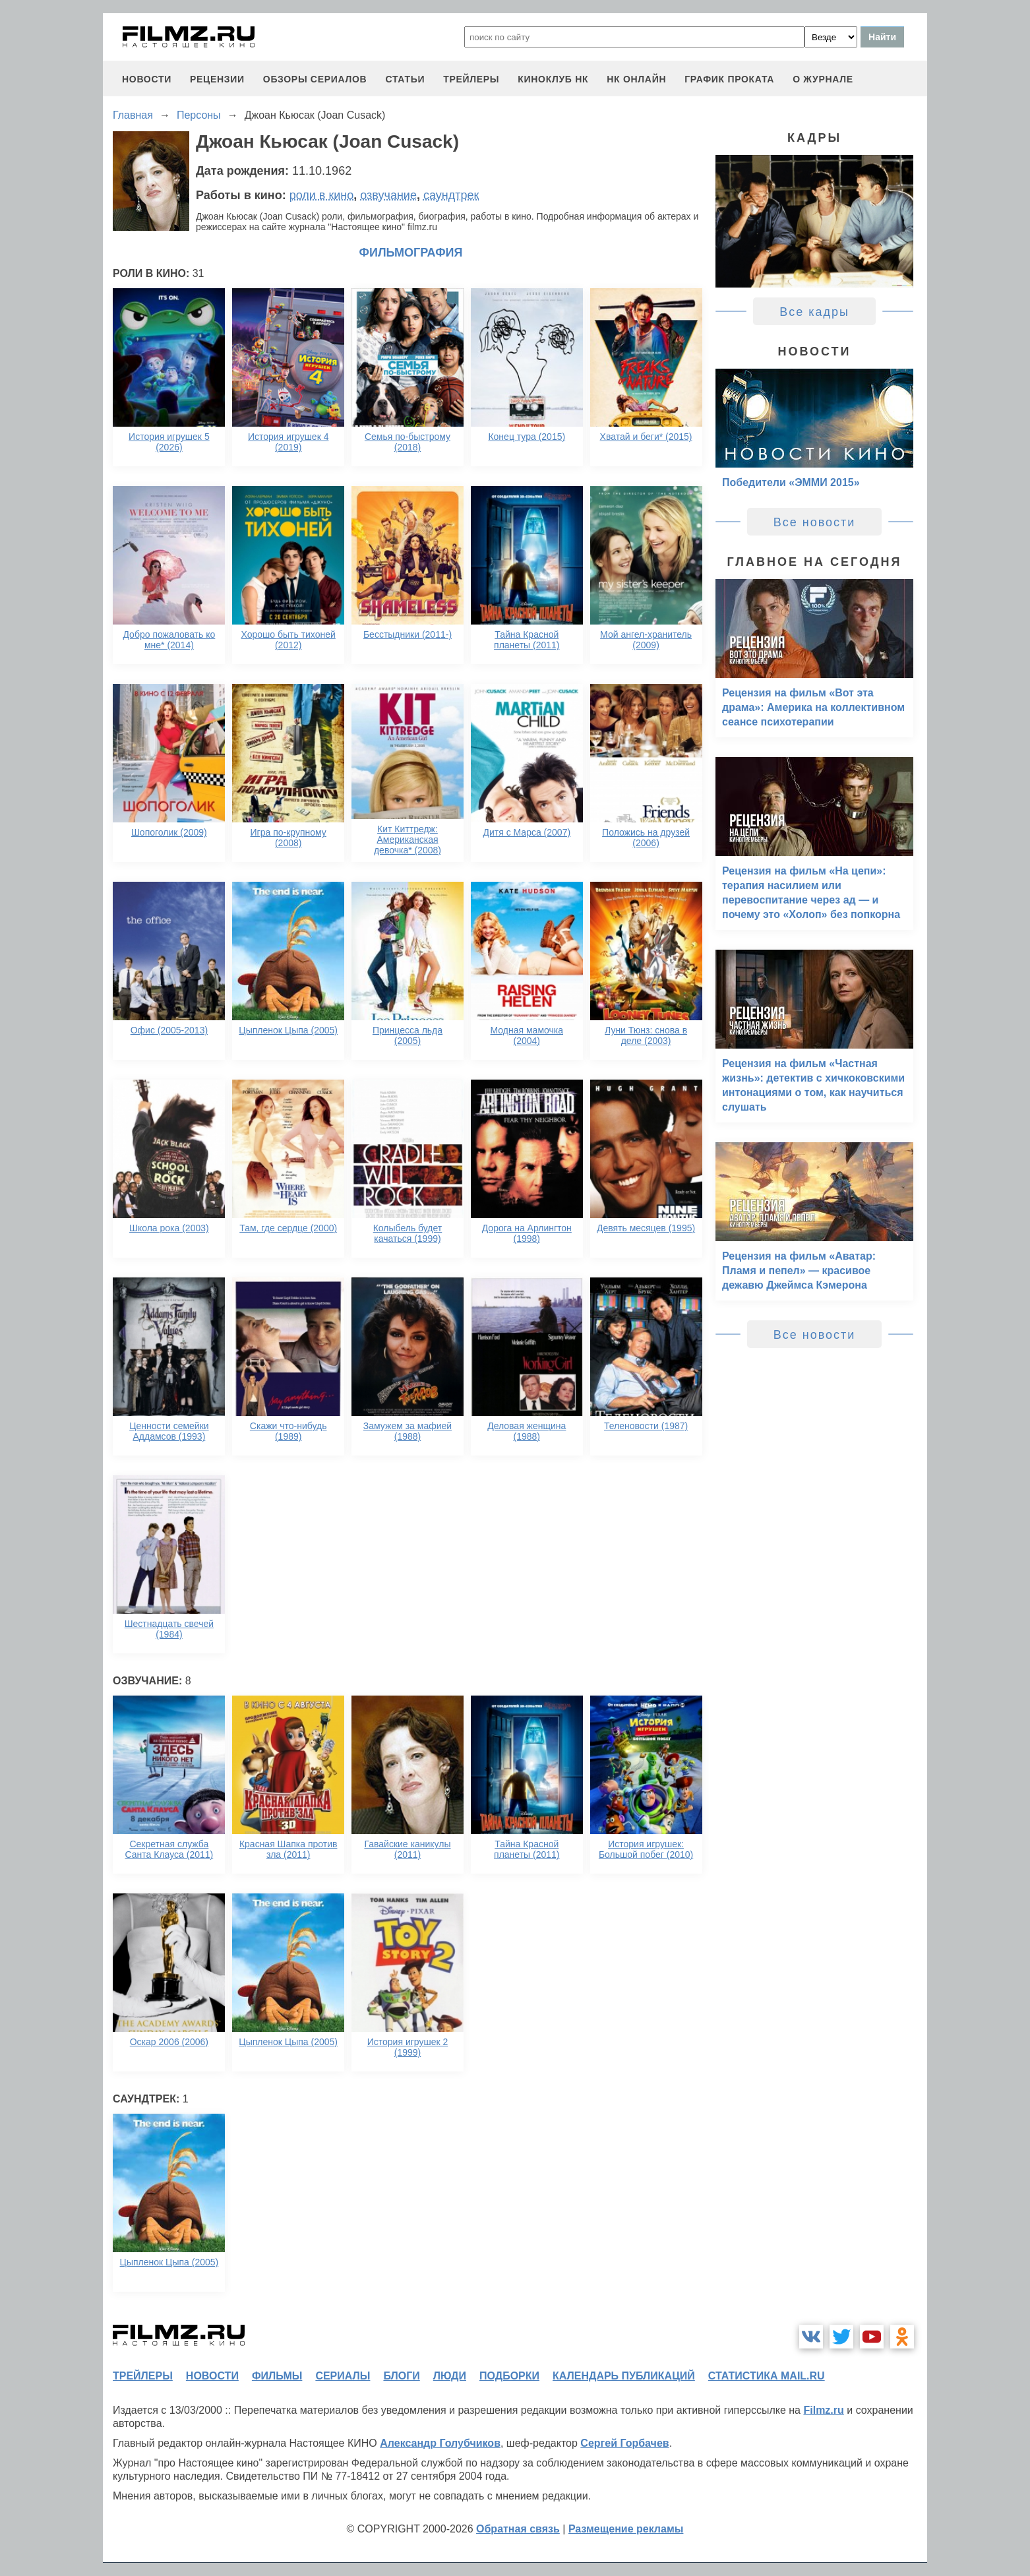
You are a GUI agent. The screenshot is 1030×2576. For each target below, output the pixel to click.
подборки (509, 2375)
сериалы (342, 2375)
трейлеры (471, 79)
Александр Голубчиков (440, 2443)
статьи (405, 79)
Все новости (814, 522)
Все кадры (814, 312)
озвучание (388, 195)
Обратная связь (518, 2528)
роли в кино (321, 195)
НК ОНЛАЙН (636, 79)
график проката (729, 79)
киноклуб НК (553, 79)
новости (146, 79)
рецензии (217, 79)
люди (449, 2375)
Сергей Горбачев (624, 2443)
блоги (401, 2375)
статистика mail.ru (766, 2375)
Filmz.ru (823, 2410)
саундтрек (451, 195)
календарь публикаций (624, 2375)
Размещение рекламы (626, 2528)
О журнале (823, 79)
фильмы (277, 2375)
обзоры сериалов (315, 79)
